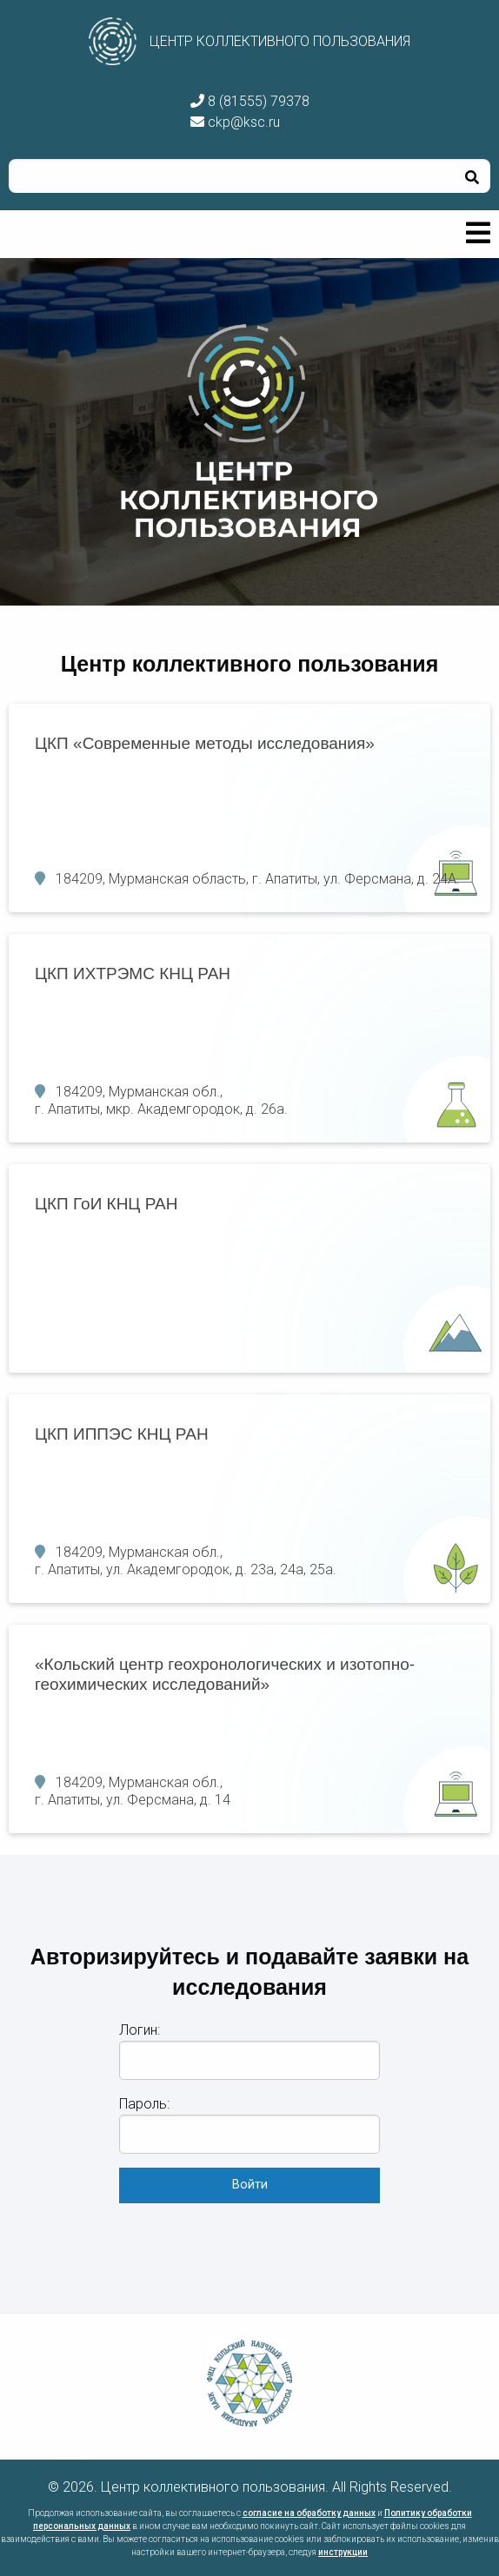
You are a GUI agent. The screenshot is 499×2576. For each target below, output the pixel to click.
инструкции (343, 2552)
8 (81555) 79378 (249, 101)
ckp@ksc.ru (235, 122)
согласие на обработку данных (309, 2513)
